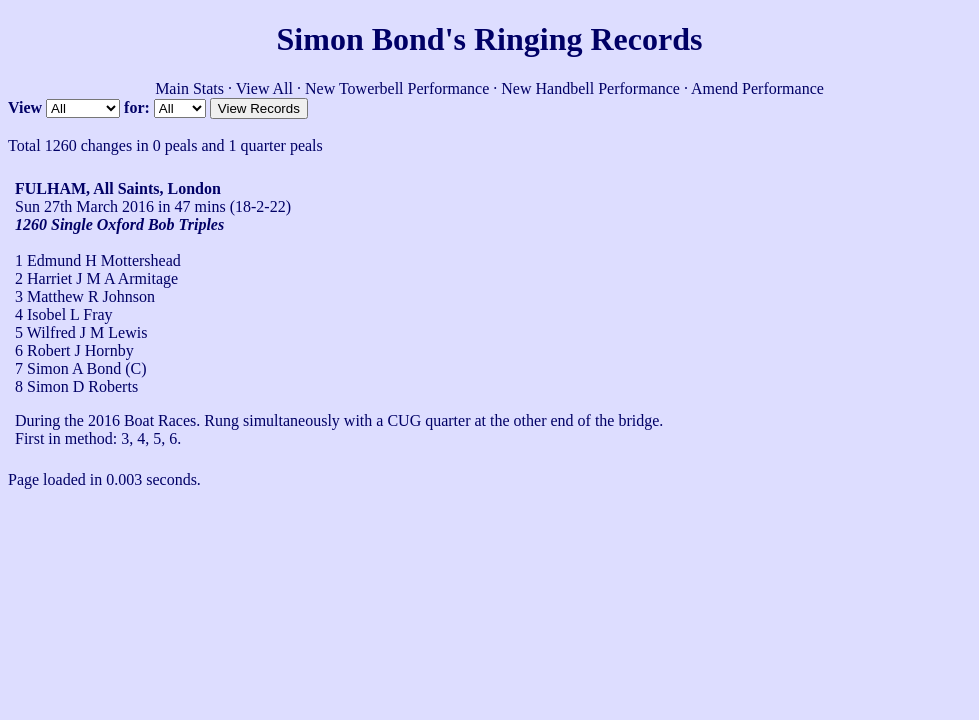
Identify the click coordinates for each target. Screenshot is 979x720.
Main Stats (189, 88)
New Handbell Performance (590, 88)
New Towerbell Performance (397, 88)
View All (264, 88)
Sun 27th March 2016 (84, 206)
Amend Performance (757, 88)
